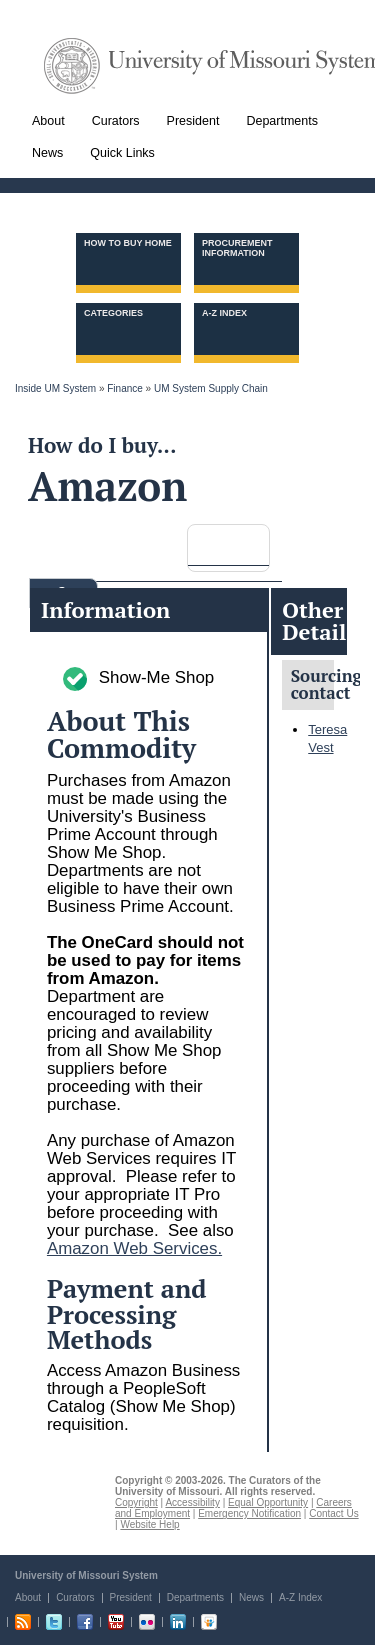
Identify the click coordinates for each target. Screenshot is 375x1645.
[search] (237, 543)
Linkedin (178, 1622)
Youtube (116, 1622)
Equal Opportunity (268, 1502)
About (28, 1597)
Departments (195, 1597)
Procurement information (237, 248)
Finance (125, 388)
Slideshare (209, 1622)
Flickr (147, 1622)
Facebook (85, 1622)
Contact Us (333, 1513)
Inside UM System (55, 388)
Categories (113, 313)
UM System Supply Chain (211, 388)
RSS (23, 1622)
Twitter (54, 1622)
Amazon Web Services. (134, 1248)
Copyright (136, 1502)
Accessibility (192, 1502)
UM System (72, 66)
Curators (75, 1597)
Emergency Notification (249, 1513)
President (131, 1597)
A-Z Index (224, 313)
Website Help (149, 1524)
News (251, 1597)
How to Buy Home (128, 243)
